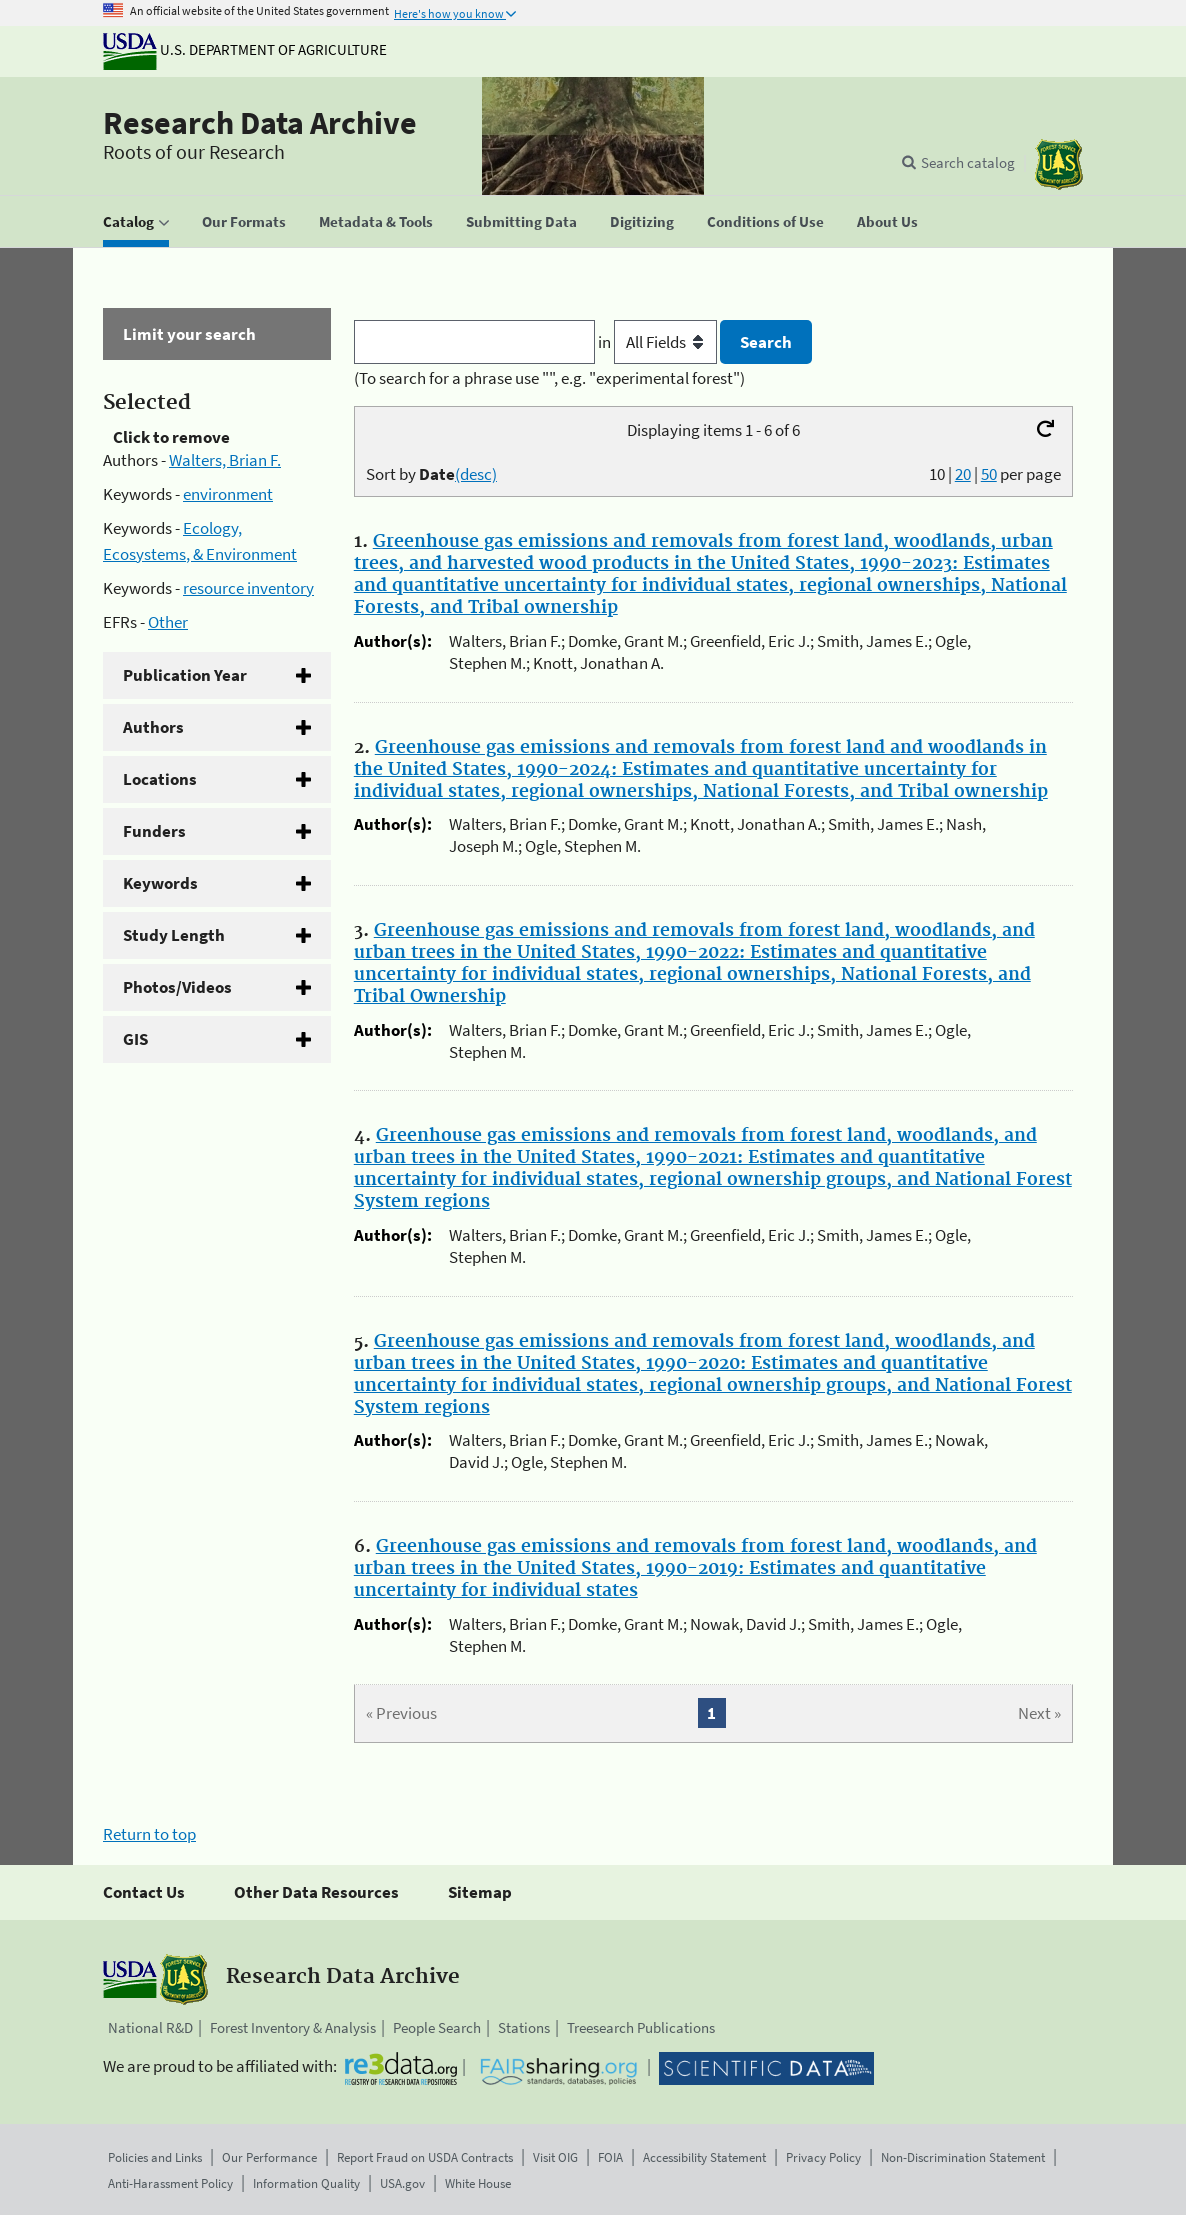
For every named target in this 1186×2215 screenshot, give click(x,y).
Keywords (160, 883)
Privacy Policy (823, 2157)
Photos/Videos (177, 987)
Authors (153, 727)
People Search (437, 2027)
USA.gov (402, 2183)
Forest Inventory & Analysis (293, 2027)
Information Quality (306, 2183)
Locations (160, 779)
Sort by (431, 474)
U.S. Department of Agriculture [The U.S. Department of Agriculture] (245, 49)
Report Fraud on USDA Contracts (425, 2157)
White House (478, 2183)
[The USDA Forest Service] (1059, 164)
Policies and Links (155, 2157)
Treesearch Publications (641, 2027)
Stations (524, 2027)
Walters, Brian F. (225, 460)
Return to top (149, 1834)
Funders (154, 831)
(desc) (476, 474)
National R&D (150, 2027)
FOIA (610, 2157)
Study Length (174, 935)
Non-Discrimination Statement (963, 2157)
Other (168, 622)
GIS (135, 1039)
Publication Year (185, 675)
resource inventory (248, 588)
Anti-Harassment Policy (170, 2183)
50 (989, 474)
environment (228, 494)
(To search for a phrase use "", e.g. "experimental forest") (549, 378)
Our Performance (269, 2157)
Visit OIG (555, 2157)
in (659, 342)
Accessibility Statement (704, 2157)
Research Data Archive (260, 123)
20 (963, 474)
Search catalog (968, 162)
